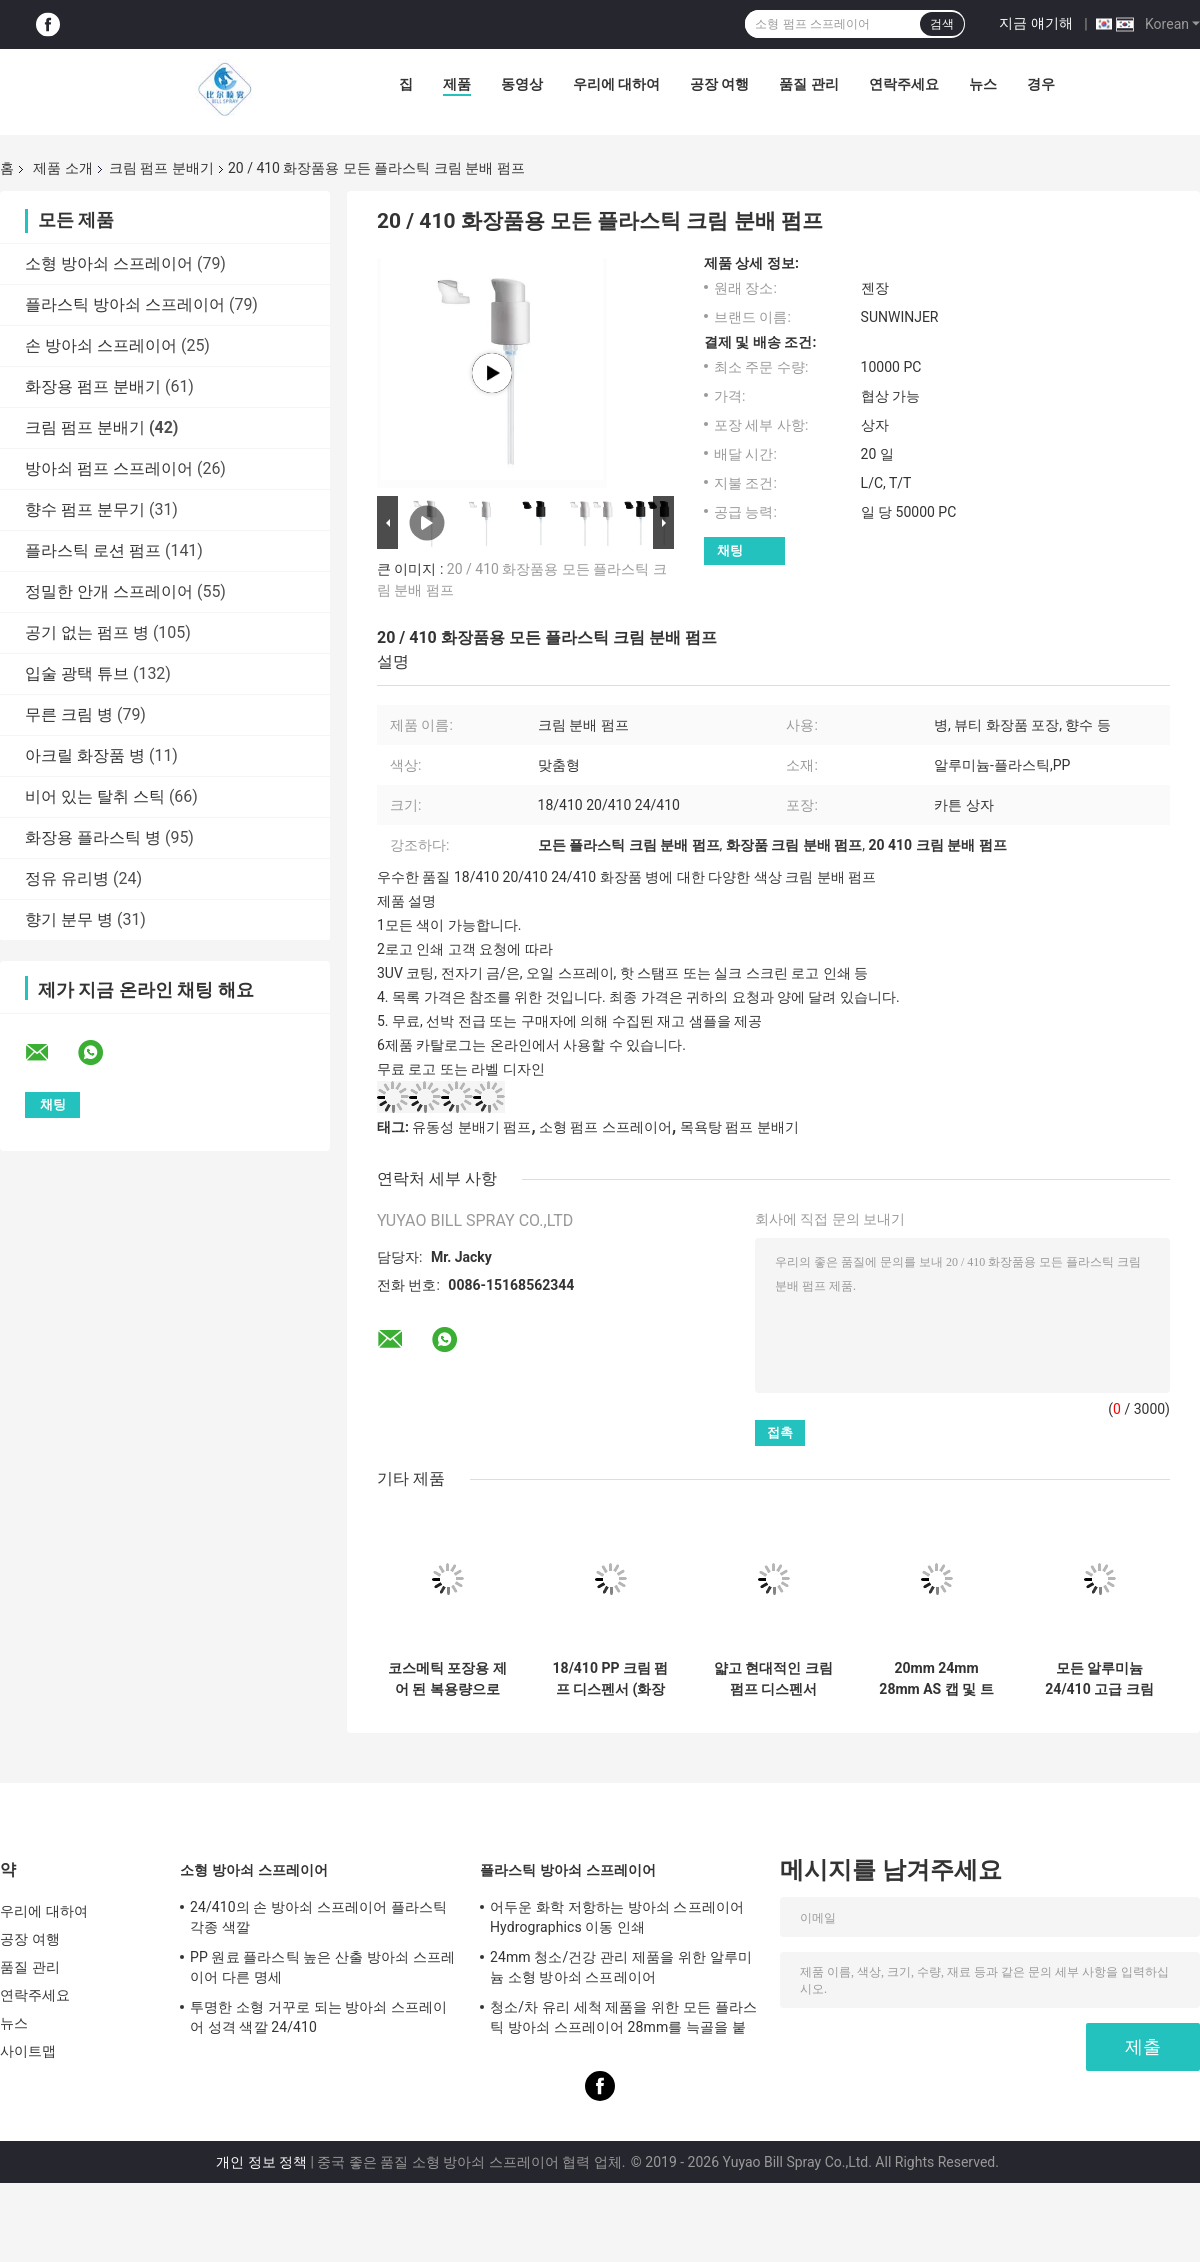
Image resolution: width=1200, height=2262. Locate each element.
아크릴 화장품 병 (85, 755)
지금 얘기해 (1035, 23)
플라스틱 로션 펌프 (93, 550)
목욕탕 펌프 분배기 (739, 1127)
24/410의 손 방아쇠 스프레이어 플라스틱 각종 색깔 (318, 1917)
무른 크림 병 (69, 714)
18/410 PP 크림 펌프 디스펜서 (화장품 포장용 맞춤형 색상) (611, 1679)
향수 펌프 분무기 (85, 509)
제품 (457, 84)
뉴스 (983, 84)
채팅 (730, 550)
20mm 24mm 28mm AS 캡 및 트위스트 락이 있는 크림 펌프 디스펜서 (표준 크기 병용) (936, 1679)
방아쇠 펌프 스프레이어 (109, 468)
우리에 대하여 (616, 84)
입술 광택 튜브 (77, 673)
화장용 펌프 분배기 (93, 386)
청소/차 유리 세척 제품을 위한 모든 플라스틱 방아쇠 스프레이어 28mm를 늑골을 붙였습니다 (623, 2020)
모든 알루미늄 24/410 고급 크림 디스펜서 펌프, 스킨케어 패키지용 (1099, 1679)
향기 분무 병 (69, 919)
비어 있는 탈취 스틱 (95, 796)
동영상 (522, 84)
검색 (942, 24)
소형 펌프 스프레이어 (605, 1127)
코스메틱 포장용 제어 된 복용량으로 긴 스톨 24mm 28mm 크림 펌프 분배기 (447, 1679)
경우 (1041, 84)
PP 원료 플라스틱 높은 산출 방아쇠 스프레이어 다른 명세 (322, 1967)
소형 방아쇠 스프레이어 (109, 263)
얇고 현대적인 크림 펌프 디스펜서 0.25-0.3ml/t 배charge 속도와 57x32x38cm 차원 (773, 1679)
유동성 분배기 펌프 (471, 1127)
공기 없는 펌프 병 (87, 632)
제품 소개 (62, 168)
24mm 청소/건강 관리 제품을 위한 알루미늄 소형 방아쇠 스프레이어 (621, 1967)
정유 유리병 (67, 878)
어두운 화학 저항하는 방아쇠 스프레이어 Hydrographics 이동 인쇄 (617, 1917)
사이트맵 (28, 2051)
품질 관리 (808, 84)
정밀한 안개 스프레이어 (109, 591)
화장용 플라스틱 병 (93, 837)
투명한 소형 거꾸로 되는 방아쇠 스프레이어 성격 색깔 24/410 (319, 2017)
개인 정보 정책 (261, 2162)
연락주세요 (904, 84)
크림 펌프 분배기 (161, 168)
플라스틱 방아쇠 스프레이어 (125, 304)
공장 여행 (719, 84)
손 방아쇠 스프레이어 (101, 345)
